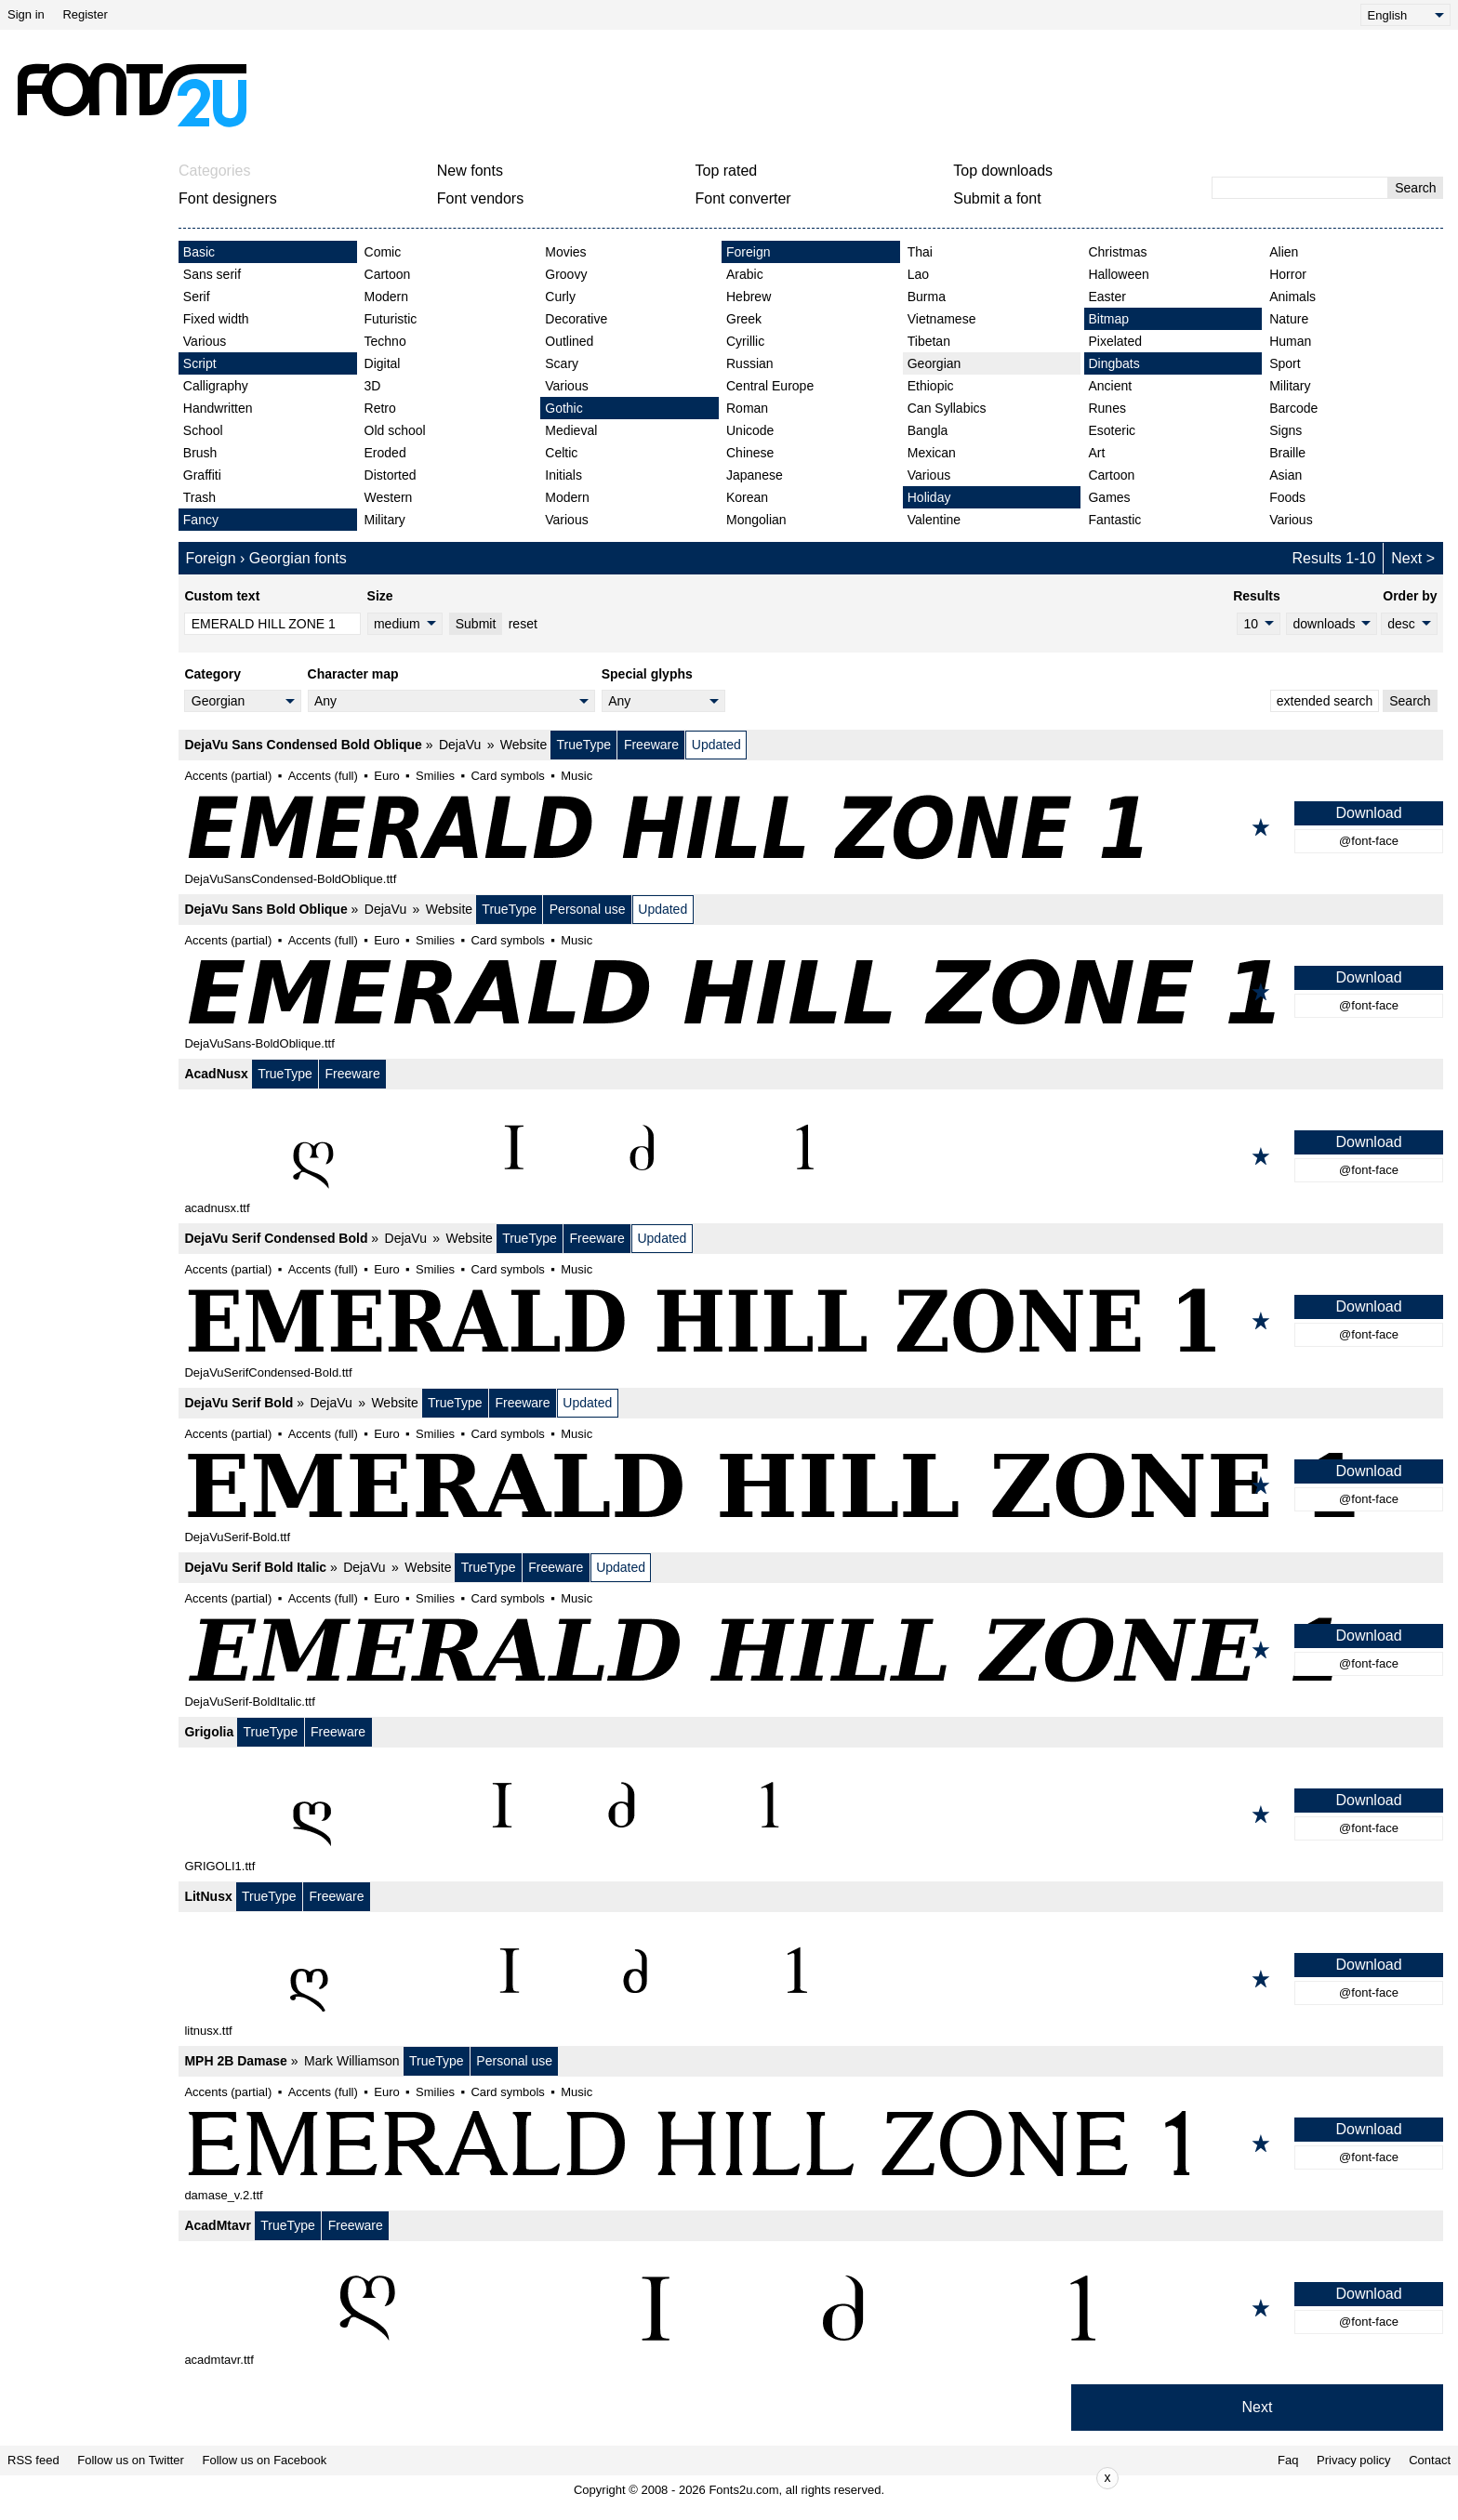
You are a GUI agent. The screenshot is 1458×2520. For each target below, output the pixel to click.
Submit (476, 623)
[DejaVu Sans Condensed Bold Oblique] (811, 827)
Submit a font (996, 198)
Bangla (928, 430)
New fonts (470, 170)
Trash (199, 497)
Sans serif (212, 274)
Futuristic (391, 318)
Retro (380, 408)
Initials (563, 475)
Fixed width (216, 318)
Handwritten (218, 408)
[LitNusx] (811, 1979)
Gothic (563, 408)
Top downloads (1003, 170)
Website (523, 744)
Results (1256, 595)
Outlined (569, 341)
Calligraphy (215, 385)
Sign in (26, 14)
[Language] (1405, 15)
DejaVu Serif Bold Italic (255, 1567)
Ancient (1110, 385)
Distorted (390, 475)
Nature (1288, 318)
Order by (1410, 595)
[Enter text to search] (1300, 188)
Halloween (1118, 274)
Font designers (228, 198)
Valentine (934, 519)
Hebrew (748, 296)
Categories (214, 170)
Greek (744, 318)
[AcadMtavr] (811, 2308)
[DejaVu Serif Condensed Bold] (811, 1321)
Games (1109, 497)
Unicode (750, 430)
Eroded (385, 452)
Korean (747, 497)
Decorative (576, 318)
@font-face (1368, 841)
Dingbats (1113, 363)
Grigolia (208, 1731)
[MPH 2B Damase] (811, 2143)
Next (1406, 558)
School (203, 430)
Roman (747, 408)
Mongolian (756, 519)
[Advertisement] (736, 94)
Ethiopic (931, 385)
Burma (927, 296)
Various (204, 341)
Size (380, 595)
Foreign (748, 251)
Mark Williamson (352, 2060)
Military (384, 519)
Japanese (754, 475)
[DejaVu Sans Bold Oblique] (811, 992)
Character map (353, 673)
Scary (561, 363)
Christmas (1117, 251)
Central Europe (770, 385)
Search (1415, 187)
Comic (383, 251)
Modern (386, 296)
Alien (1283, 251)
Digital (382, 363)
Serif (196, 296)
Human (1290, 341)
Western (388, 497)
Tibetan (929, 341)
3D (372, 385)
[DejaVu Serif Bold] (811, 1485)
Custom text (221, 595)
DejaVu (460, 744)
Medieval (571, 430)
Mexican (932, 452)
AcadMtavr (217, 2225)
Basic (199, 251)
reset (523, 623)
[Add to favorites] (1261, 827)
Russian (750, 363)
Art (1096, 452)
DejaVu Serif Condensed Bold (275, 1238)
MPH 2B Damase (235, 2060)
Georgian (934, 363)
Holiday (929, 497)
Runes (1106, 408)
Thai (920, 251)
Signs (1285, 430)
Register (84, 14)
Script (200, 363)
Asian (1285, 475)
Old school (395, 430)
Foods (1287, 497)
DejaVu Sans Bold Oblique (265, 909)
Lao (918, 274)
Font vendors (480, 198)
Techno (385, 341)
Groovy (566, 274)
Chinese (750, 452)
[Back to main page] (131, 95)
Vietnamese (942, 318)
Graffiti (202, 475)
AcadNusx (215, 1073)
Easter (1106, 296)
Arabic (744, 274)
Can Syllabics (947, 408)
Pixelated (1115, 341)
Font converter (743, 198)
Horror (1287, 274)
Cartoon (387, 274)
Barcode (1293, 408)
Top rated (727, 170)
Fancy (201, 519)
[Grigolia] (811, 1814)
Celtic (561, 452)
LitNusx (208, 1896)
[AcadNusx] (811, 1156)
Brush (200, 452)
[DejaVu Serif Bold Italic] (811, 1650)
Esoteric (1111, 430)
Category (212, 673)
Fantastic (1114, 519)
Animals (1292, 296)
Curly (560, 296)
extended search (1325, 700)
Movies (565, 251)
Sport (1284, 363)
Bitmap (1108, 318)
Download (1368, 813)
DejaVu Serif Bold (238, 1402)
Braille (1287, 452)
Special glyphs (647, 673)
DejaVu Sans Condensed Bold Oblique (302, 744)
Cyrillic (745, 341)
